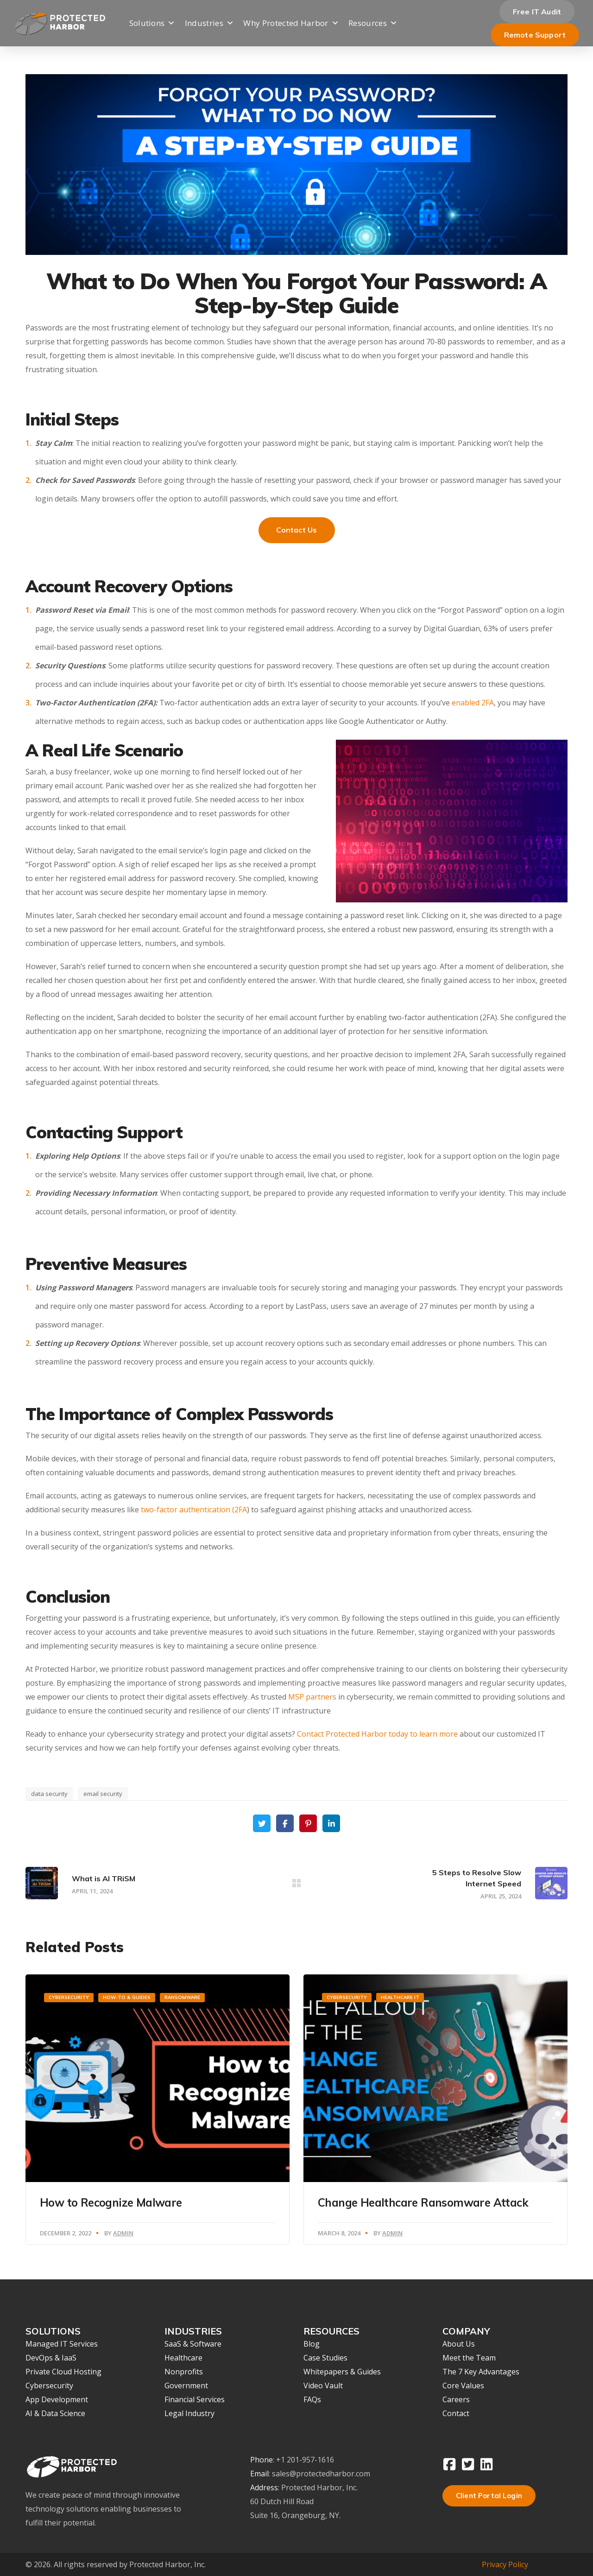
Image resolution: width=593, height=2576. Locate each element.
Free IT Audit (537, 11)
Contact (455, 2413)
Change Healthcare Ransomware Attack (423, 2202)
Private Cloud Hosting (63, 2372)
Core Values (463, 2385)
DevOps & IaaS (50, 2358)
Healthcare (183, 2358)
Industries (209, 23)
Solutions (152, 23)
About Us (458, 2344)
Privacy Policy (505, 2564)
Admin (123, 2233)
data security (49, 1793)
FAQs (312, 2399)
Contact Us (296, 529)
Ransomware (182, 1997)
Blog (311, 2344)
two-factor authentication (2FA (193, 1509)
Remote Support (535, 34)
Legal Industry (189, 2413)
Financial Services (194, 2399)
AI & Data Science (55, 2413)
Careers (456, 2399)
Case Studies (325, 2358)
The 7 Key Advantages (480, 2372)
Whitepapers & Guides (342, 2372)
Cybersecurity (69, 1997)
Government (186, 2385)
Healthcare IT (400, 1997)
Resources (372, 23)
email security (102, 1793)
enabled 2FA (473, 703)
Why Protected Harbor (291, 23)
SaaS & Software (192, 2344)
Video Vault (323, 2385)
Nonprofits (183, 2372)
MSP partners (312, 1697)
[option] (157, 2109)
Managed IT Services (61, 2344)
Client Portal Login (489, 2495)
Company (263, 69)
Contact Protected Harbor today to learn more (377, 1734)
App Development (56, 2399)
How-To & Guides (127, 1997)
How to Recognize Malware (111, 2202)
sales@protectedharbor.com (321, 2473)
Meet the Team (469, 2358)
